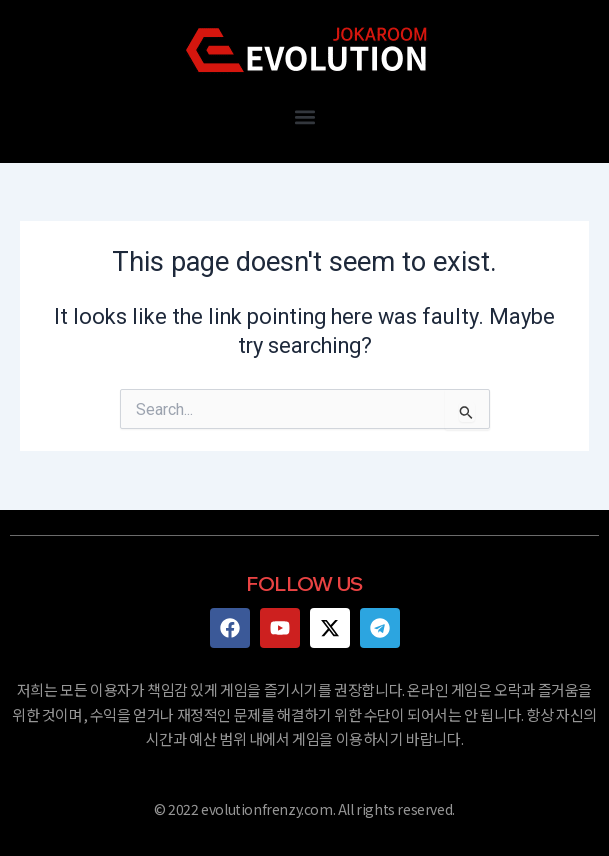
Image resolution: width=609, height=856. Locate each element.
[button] (304, 116)
